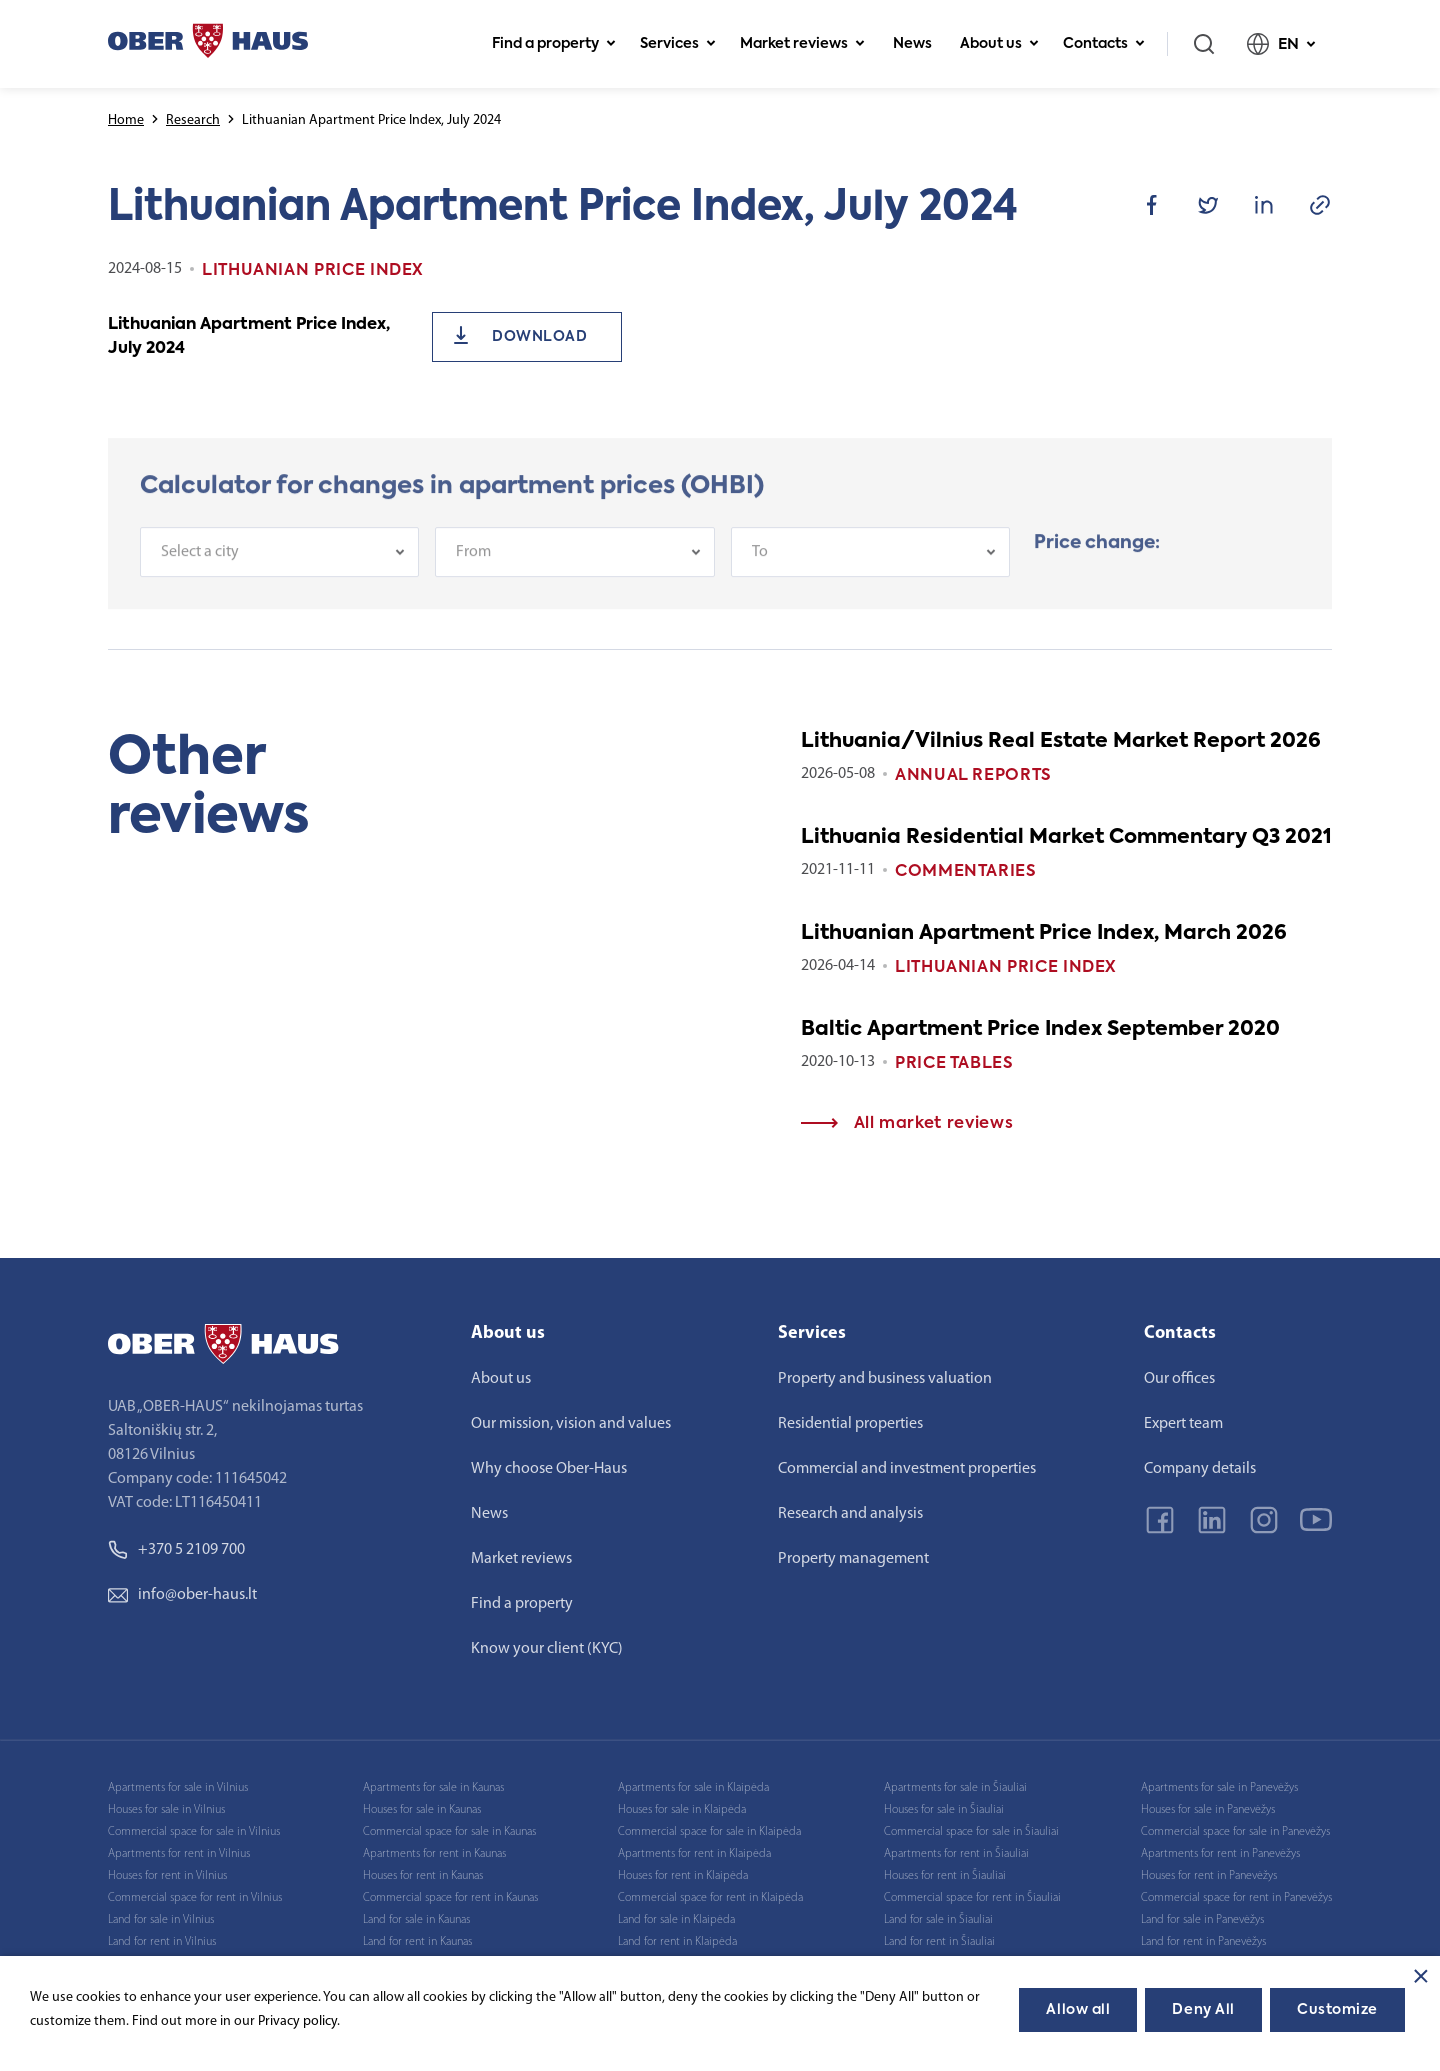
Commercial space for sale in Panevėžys (1235, 1832)
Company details (1200, 1469)
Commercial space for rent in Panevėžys (1236, 1898)
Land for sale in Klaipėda (676, 1920)
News (912, 44)
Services (678, 44)
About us (999, 44)
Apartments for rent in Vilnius (179, 1854)
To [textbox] (760, 570)
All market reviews (907, 1124)
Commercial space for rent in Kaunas (450, 1898)
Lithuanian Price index (1006, 968)
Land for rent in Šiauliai (939, 1942)
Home (126, 120)
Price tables (954, 1064)
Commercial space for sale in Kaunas (449, 1832)
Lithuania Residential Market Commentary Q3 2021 (1066, 838)
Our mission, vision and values (571, 1424)
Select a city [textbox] (200, 570)
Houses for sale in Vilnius (166, 1810)
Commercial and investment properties (907, 1469)
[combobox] (279, 570)
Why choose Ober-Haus (549, 1469)
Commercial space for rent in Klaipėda (710, 1898)
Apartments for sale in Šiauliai (955, 1788)
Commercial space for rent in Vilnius (195, 1898)
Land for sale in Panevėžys (1202, 1920)
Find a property (554, 44)
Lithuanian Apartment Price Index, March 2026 (1044, 934)
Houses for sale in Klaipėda (682, 1810)
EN (1281, 44)
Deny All (1203, 2010)
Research (193, 120)
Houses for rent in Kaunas (423, 1876)
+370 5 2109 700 (176, 1550)
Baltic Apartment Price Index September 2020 (1040, 1030)
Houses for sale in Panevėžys (1208, 1810)
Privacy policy (297, 2021)
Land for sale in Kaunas (416, 1920)
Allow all (1078, 2010)
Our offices (1179, 1379)
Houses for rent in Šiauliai (945, 1876)
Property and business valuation (885, 1379)
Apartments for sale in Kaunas (433, 1788)
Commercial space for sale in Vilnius (194, 1832)
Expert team (1183, 1424)
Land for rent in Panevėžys (1203, 1942)
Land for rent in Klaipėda (677, 1942)
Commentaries (966, 872)
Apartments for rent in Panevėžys (1220, 1854)
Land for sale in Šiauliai (938, 1920)
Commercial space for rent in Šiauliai (972, 1898)
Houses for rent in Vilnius (167, 1876)
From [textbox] (473, 570)
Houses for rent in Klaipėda (683, 1876)
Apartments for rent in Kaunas (434, 1854)
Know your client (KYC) (547, 1649)
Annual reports (973, 776)
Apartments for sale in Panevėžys (1219, 1788)
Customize (1337, 2010)
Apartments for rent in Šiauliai (956, 1854)
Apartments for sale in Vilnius (178, 1788)
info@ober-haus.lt (182, 1595)
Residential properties (850, 1424)
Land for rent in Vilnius (162, 1942)
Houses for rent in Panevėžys (1209, 1876)
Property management (853, 1559)
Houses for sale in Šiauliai (944, 1810)
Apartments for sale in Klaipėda (693, 1788)
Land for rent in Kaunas (417, 1942)
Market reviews (802, 44)
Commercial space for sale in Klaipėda (709, 1832)
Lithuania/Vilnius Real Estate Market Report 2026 (1061, 742)
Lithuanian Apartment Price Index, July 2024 (249, 337)
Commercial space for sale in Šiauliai (971, 1832)
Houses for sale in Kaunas (422, 1810)
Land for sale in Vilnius (161, 1920)
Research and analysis (850, 1514)
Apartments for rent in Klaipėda (694, 1854)
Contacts (1104, 44)
